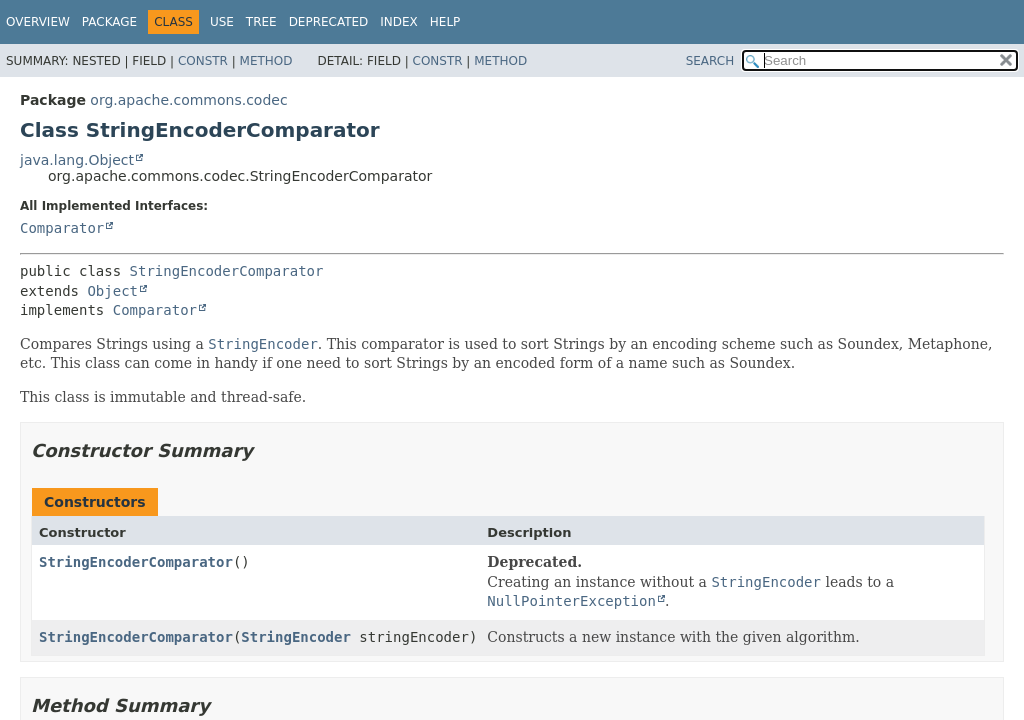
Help (445, 22)
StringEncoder (296, 637)
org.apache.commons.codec (188, 100)
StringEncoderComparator (227, 271)
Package (109, 22)
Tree (261, 22)
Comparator (62, 228)
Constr (203, 61)
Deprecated (329, 22)
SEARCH (710, 61)
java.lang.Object (77, 160)
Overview (38, 22)
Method (266, 61)
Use (222, 22)
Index (399, 22)
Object (112, 291)
